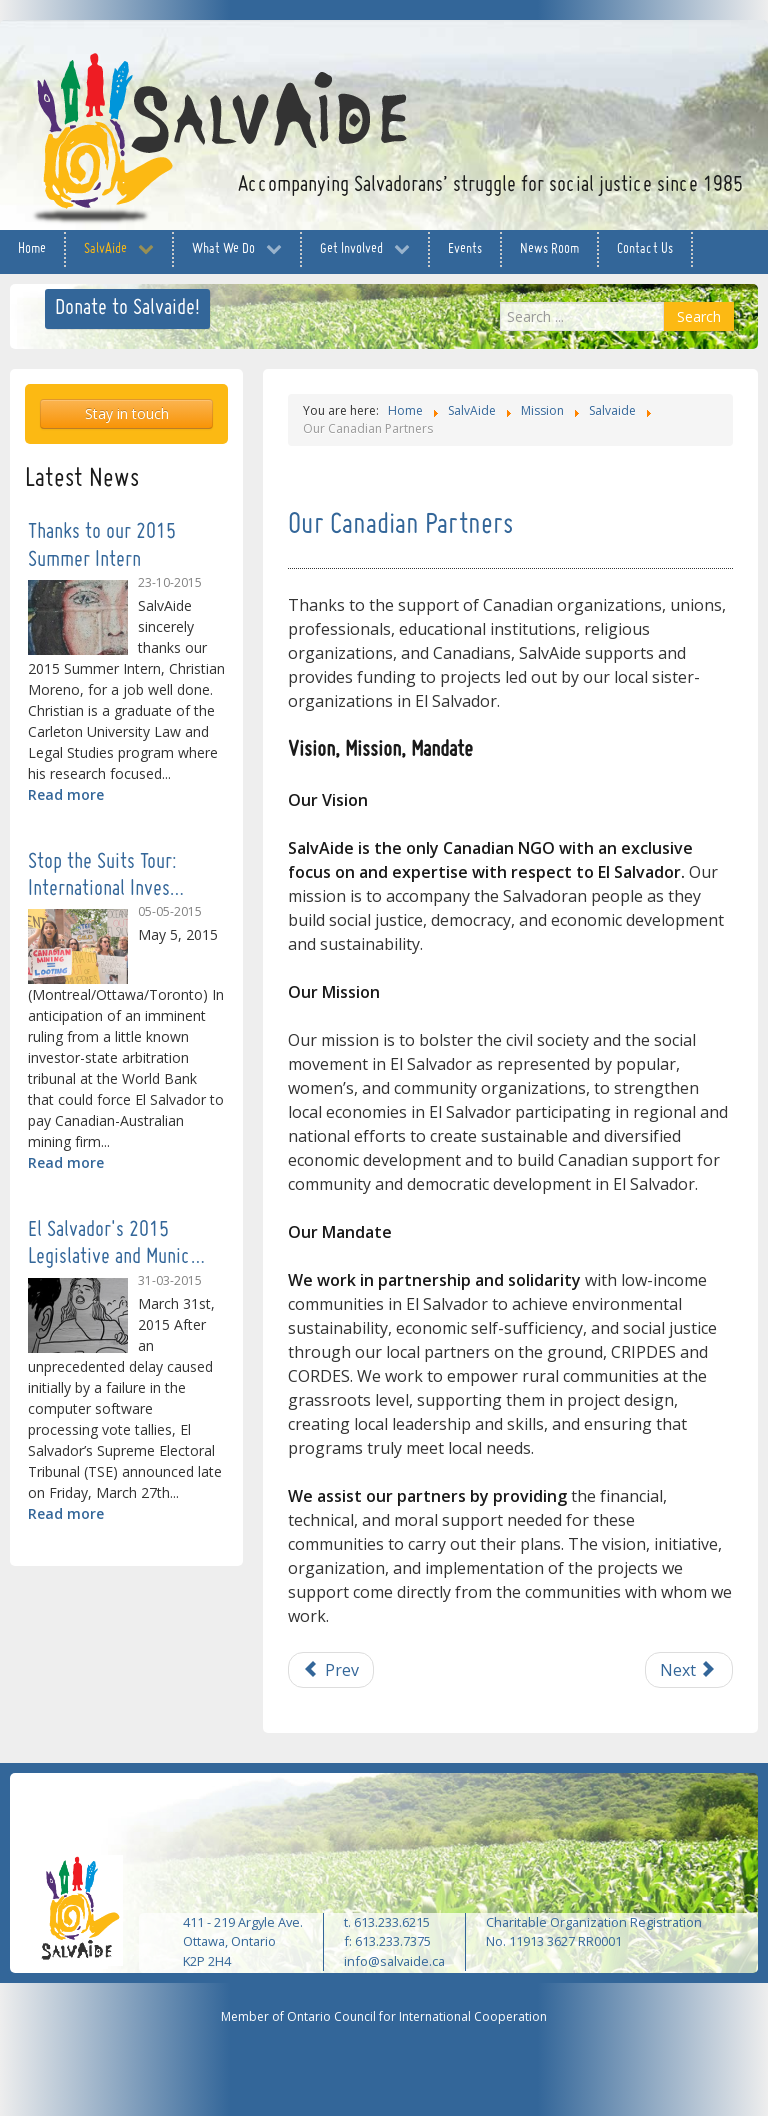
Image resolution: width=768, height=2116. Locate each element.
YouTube (683, 57)
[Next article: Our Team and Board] (689, 1670)
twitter (643, 57)
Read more (66, 794)
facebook (603, 57)
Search (699, 316)
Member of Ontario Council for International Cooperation (384, 2016)
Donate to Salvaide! (127, 308)
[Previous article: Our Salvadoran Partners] (331, 1670)
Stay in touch (127, 413)
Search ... (500, 302)
